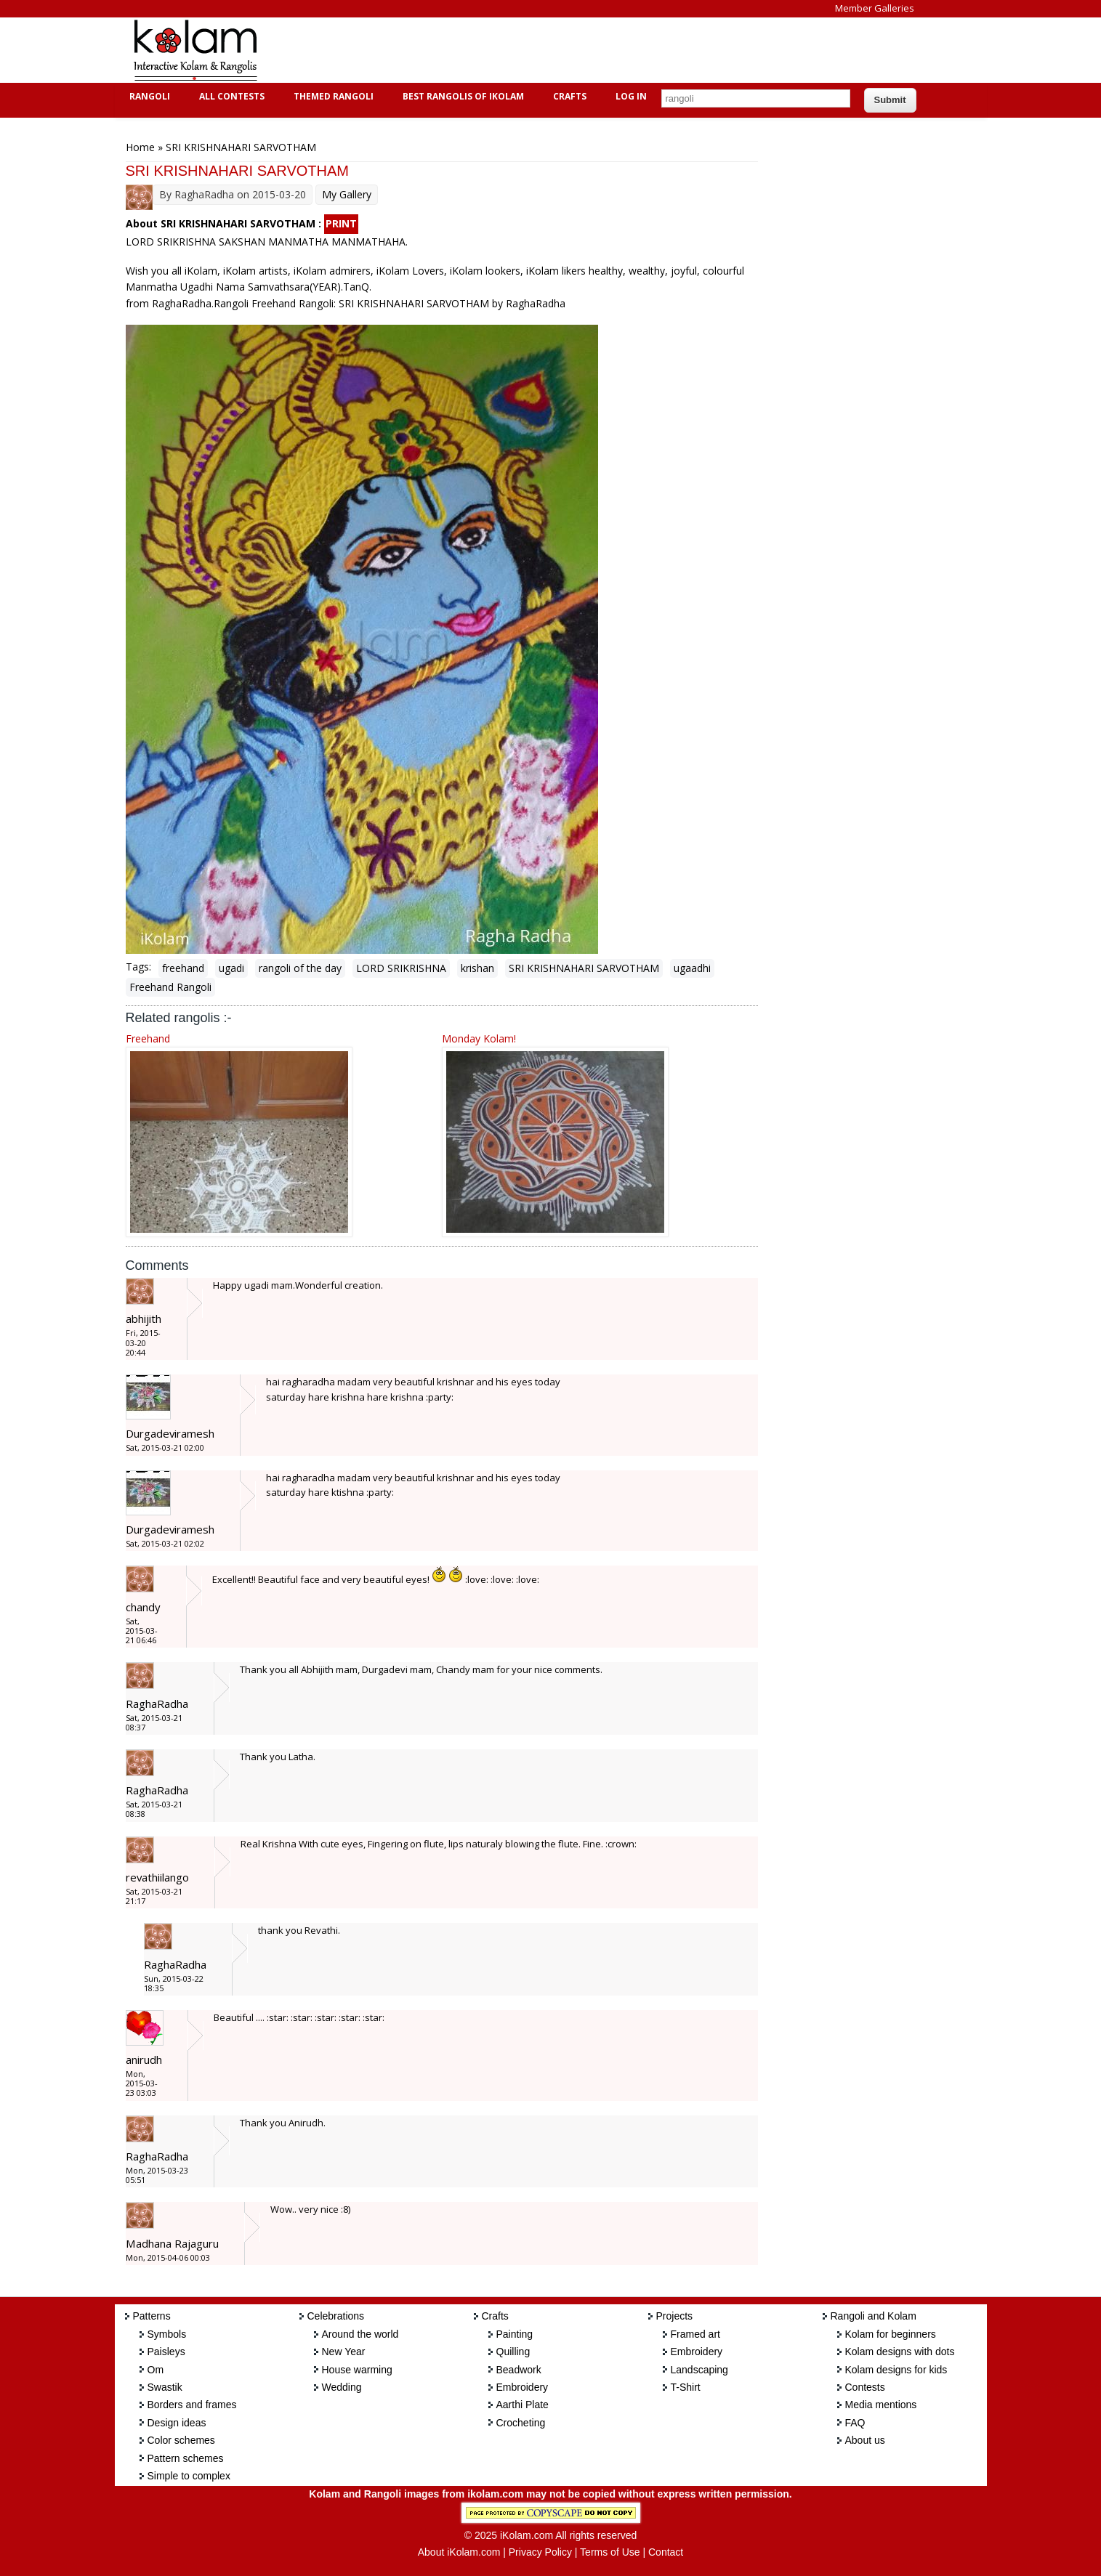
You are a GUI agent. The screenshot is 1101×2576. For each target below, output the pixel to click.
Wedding (342, 2387)
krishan (477, 968)
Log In (631, 96)
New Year (344, 2351)
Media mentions (881, 2404)
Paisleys (166, 2351)
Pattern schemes (186, 2458)
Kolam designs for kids (896, 2369)
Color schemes (181, 2440)
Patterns (152, 2316)
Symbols (167, 2334)
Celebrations (336, 2316)
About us (865, 2440)
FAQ (855, 2423)
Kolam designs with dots (900, 2351)
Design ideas (177, 2423)
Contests (865, 2387)
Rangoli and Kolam (873, 2316)
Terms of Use (610, 2552)
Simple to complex (189, 2476)
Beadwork (518, 2369)
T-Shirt (686, 2387)
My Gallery (346, 194)
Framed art (695, 2334)
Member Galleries (874, 8)
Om (156, 2369)
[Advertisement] (539, 50)
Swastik (165, 2387)
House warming (357, 2369)
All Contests (230, 96)
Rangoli (148, 96)
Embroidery (522, 2387)
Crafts (568, 96)
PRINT (341, 223)
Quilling (513, 2351)
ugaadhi (692, 968)
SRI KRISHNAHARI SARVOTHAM (584, 968)
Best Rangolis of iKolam (461, 96)
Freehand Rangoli (170, 987)
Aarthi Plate (522, 2404)
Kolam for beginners (890, 2334)
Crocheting (521, 2423)
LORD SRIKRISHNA (401, 968)
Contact (665, 2552)
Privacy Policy (540, 2552)
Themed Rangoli (331, 96)
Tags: (138, 966)
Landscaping (699, 2369)
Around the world (360, 2334)
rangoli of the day (300, 968)
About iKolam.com (459, 2552)
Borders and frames (192, 2404)
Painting (514, 2334)
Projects (674, 2316)
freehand (183, 968)
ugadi (231, 968)
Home (140, 147)
